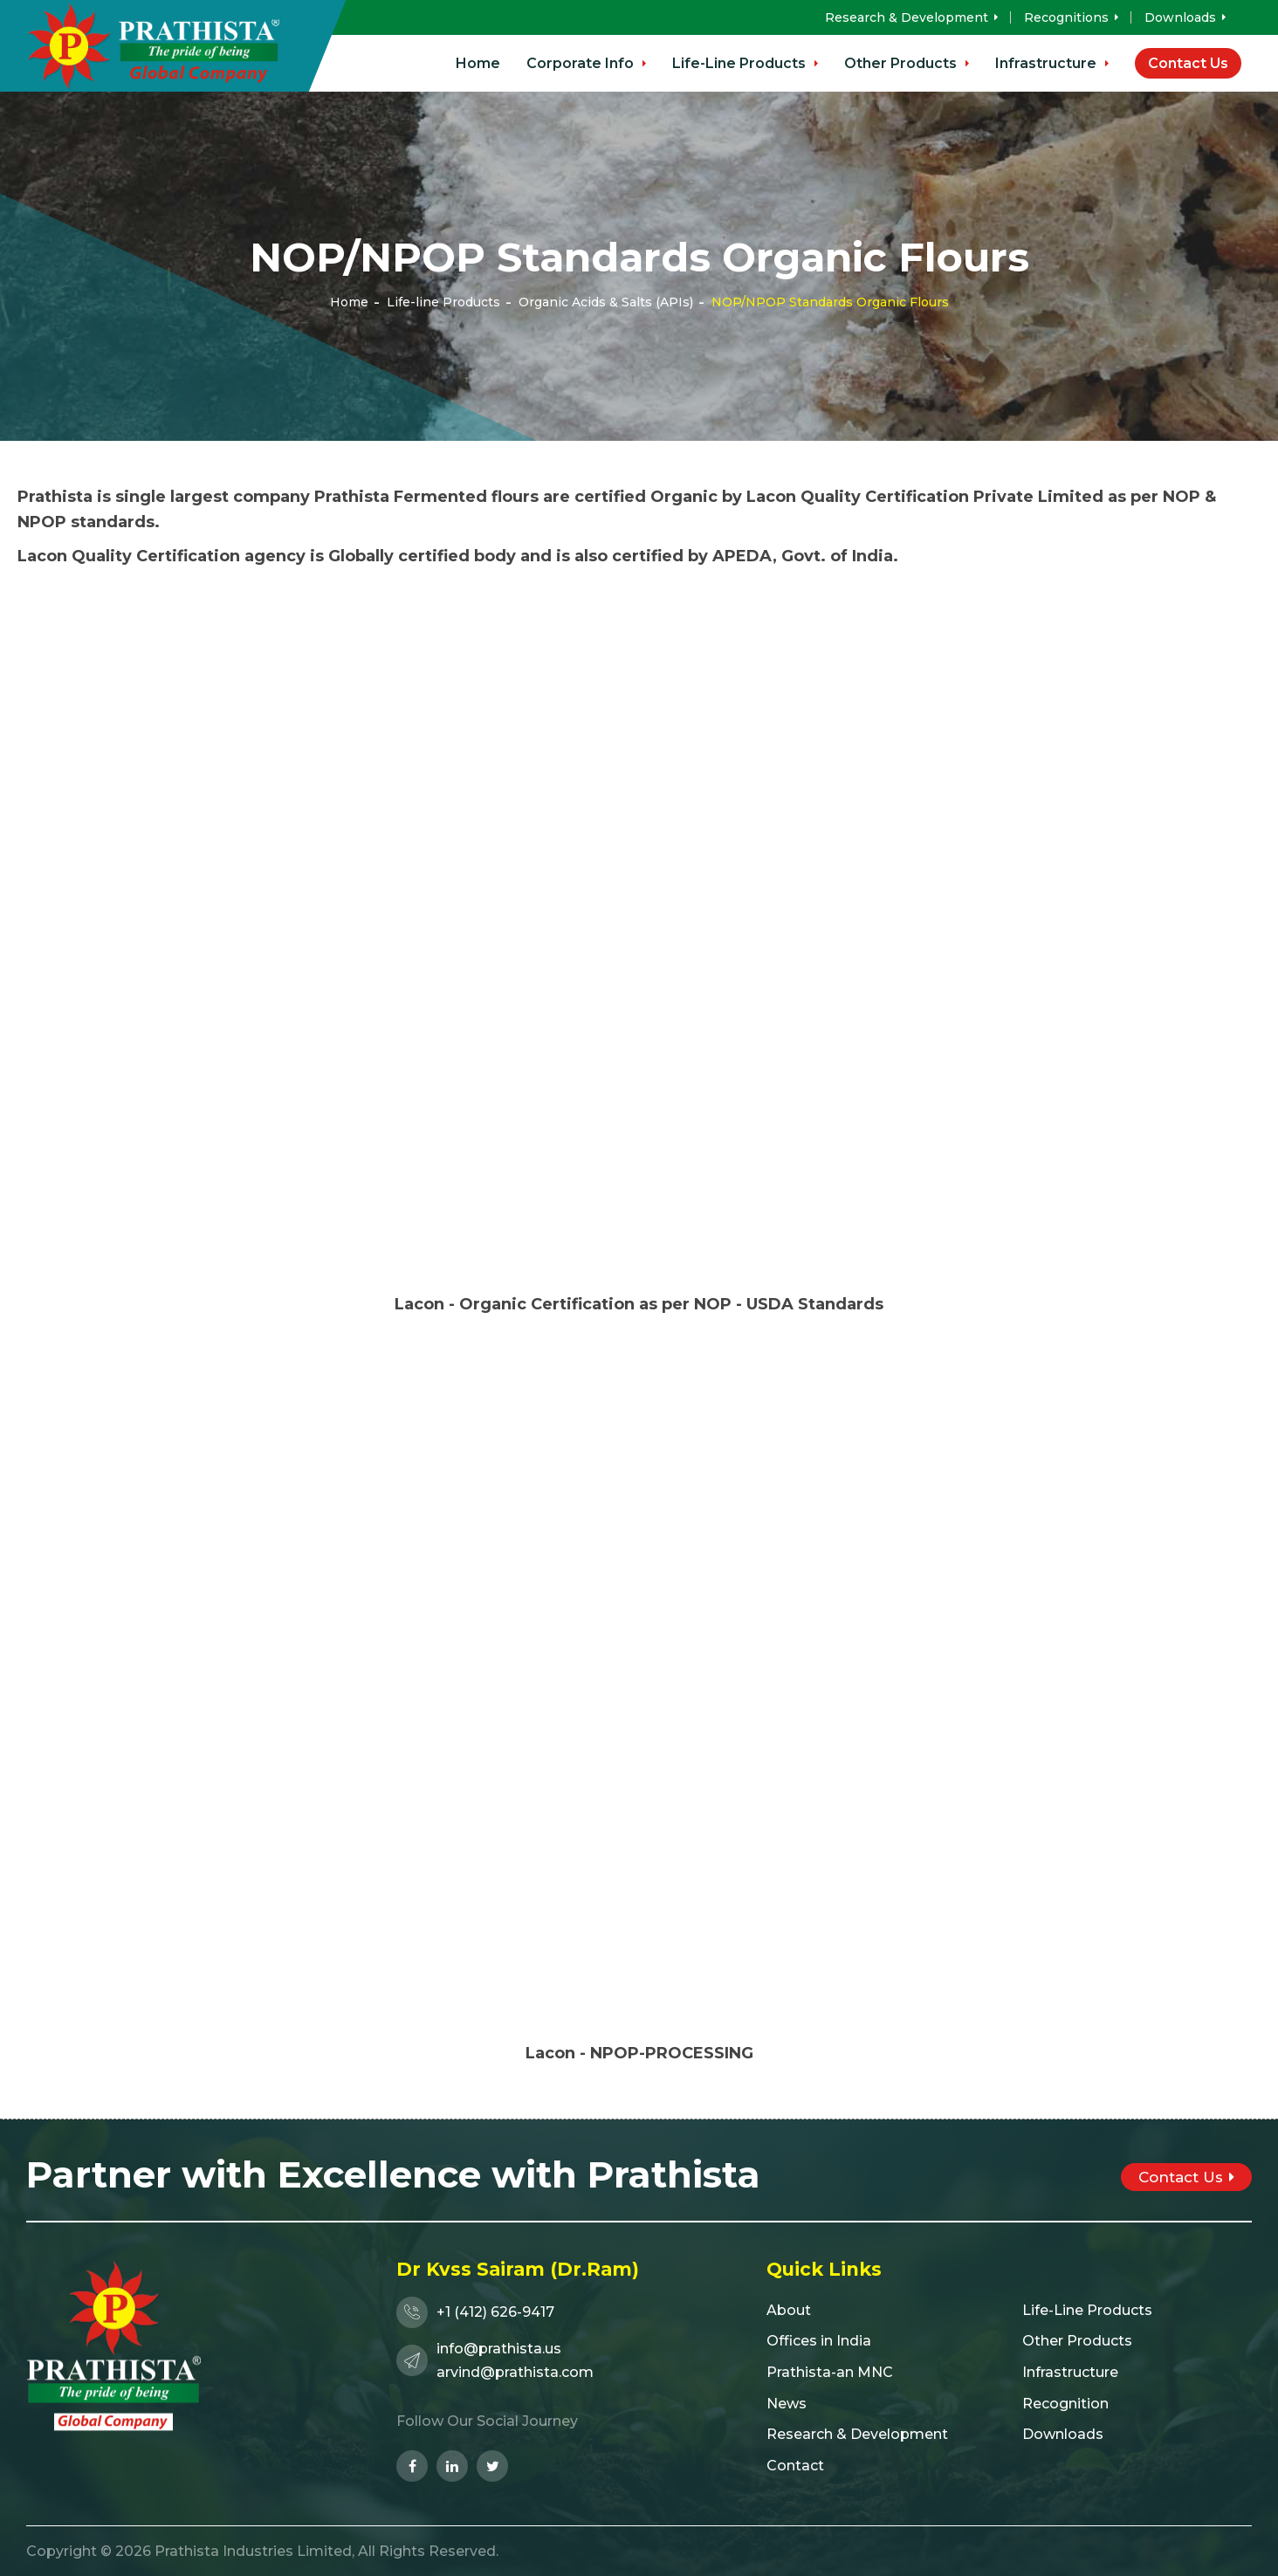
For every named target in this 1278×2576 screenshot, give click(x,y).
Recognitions (1071, 17)
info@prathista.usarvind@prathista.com (495, 2360)
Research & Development (911, 17)
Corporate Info (586, 63)
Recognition (1065, 2403)
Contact (795, 2465)
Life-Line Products (745, 63)
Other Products (906, 63)
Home (478, 63)
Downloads (1185, 17)
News (786, 2403)
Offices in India (818, 2340)
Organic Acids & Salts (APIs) (606, 302)
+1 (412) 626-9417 (475, 2312)
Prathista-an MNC (829, 2372)
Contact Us (1188, 63)
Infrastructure (1052, 63)
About (788, 2310)
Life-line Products (443, 302)
